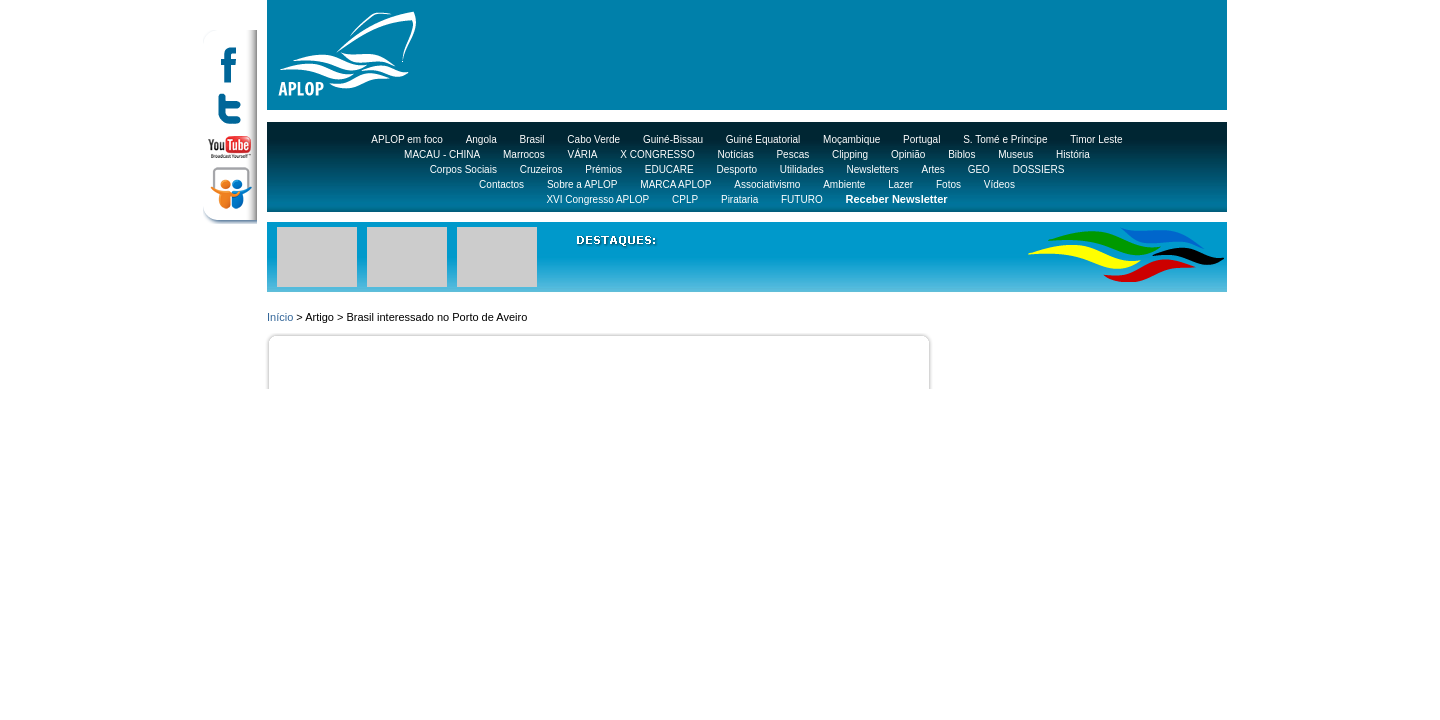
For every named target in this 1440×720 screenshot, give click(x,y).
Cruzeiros (541, 169)
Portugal (921, 139)
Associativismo (767, 184)
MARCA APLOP (675, 184)
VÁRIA (582, 154)
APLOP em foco (407, 139)
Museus (1015, 154)
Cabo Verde (593, 139)
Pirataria (739, 199)
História (1073, 154)
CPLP (685, 199)
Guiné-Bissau (673, 139)
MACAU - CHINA (442, 154)
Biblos (961, 154)
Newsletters (872, 169)
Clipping (850, 154)
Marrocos (524, 154)
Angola (481, 139)
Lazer (900, 184)
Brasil (532, 139)
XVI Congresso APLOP (597, 199)
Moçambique (851, 139)
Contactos (501, 184)
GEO (979, 169)
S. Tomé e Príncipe (1005, 139)
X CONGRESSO (657, 154)
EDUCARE (669, 169)
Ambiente (844, 184)
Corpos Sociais (463, 169)
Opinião (908, 154)
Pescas (792, 154)
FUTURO (802, 199)
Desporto (736, 169)
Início (280, 317)
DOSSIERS (1039, 169)
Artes (933, 169)
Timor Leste (1096, 139)
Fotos (948, 184)
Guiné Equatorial (763, 139)
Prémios (603, 169)
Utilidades (802, 169)
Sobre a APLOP (582, 184)
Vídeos (999, 184)
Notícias (736, 154)
